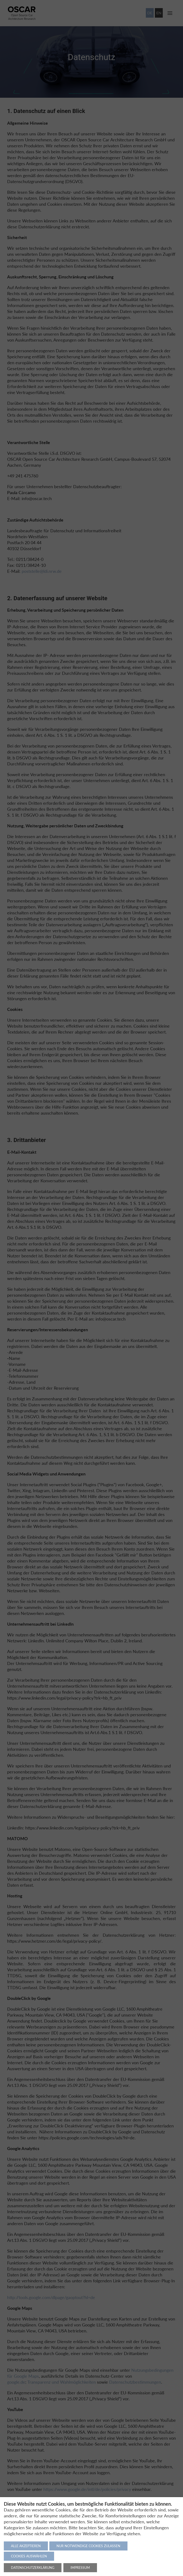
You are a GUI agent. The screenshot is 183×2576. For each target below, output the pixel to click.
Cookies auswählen (29, 2556)
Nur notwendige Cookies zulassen (88, 2546)
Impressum (80, 2568)
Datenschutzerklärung (32, 2568)
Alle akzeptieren (26, 2546)
